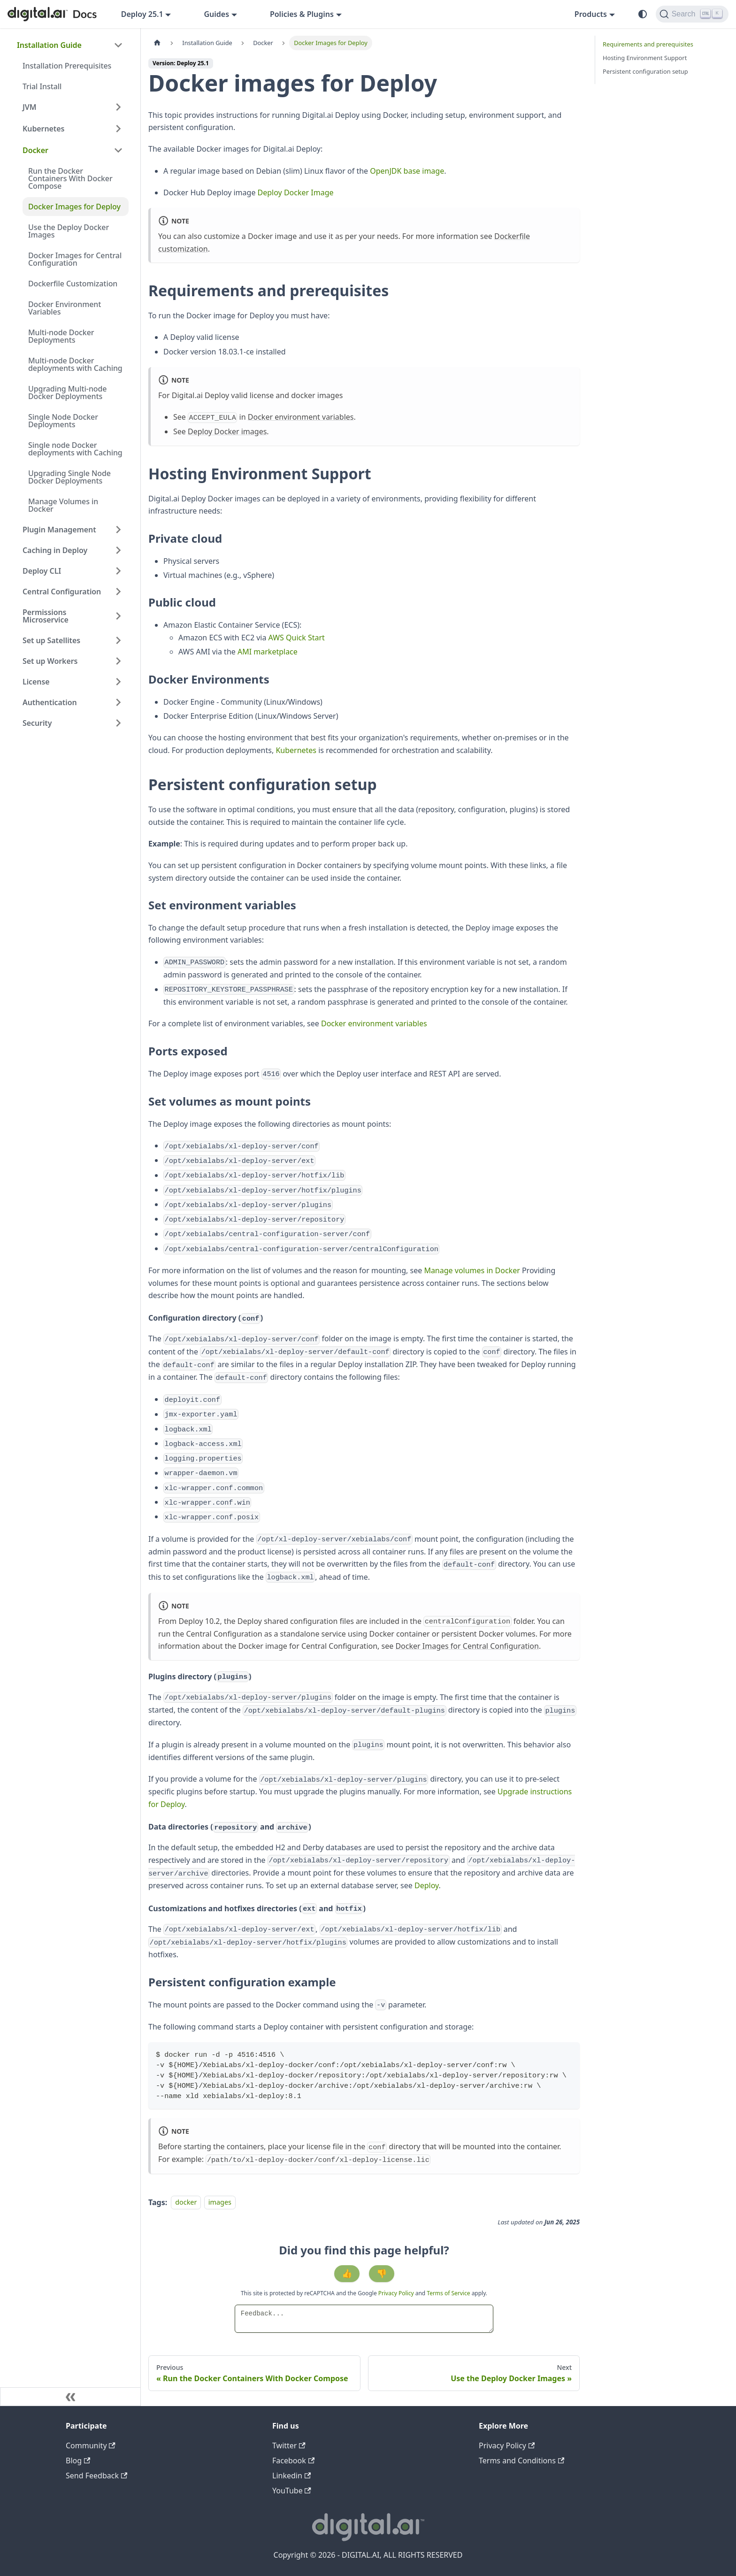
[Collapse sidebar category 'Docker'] (118, 150)
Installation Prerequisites (67, 66)
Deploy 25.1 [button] (142, 14)
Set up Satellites (51, 640)
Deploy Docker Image (296, 192)
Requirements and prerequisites (648, 44)
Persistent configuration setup (645, 71)
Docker (35, 150)
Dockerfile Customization (72, 283)
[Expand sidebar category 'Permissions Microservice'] (118, 616)
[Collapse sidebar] (70, 2396)
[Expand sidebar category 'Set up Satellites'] (118, 640)
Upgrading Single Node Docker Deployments (69, 477)
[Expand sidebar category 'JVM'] (118, 107)
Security (37, 723)
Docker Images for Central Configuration (75, 259)
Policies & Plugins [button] (302, 14)
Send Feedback (96, 2475)
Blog (78, 2460)
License (36, 682)
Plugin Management (59, 529)
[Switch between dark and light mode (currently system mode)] (642, 14)
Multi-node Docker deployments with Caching (75, 364)
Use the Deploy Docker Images (68, 231)
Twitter (289, 2445)
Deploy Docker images (227, 431)
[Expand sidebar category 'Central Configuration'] (118, 591)
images (219, 2202)
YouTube (291, 2490)
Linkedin (291, 2475)
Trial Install (42, 86)
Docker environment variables (301, 417)
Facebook (293, 2460)
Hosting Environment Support (645, 58)
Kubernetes (296, 750)
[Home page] (157, 43)
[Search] (692, 14)
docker (186, 2202)
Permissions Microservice (46, 616)
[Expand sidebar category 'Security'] (118, 723)
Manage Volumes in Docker (63, 505)
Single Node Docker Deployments (63, 421)
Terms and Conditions (521, 2460)
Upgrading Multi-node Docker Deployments (67, 392)
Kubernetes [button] (43, 128)
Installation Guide (49, 45)
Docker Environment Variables (64, 308)
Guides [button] (216, 14)
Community (90, 2445)
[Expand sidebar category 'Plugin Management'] (118, 529)
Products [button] (591, 14)
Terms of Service (448, 2293)
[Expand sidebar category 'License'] (118, 681)
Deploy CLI (42, 571)
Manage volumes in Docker (472, 1270)
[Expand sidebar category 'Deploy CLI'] (118, 570)
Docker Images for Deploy (74, 206)
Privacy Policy (396, 2293)
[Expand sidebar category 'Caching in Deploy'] (118, 550)
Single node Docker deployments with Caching (75, 449)
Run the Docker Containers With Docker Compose (70, 178)
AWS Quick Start (296, 637)
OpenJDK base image (407, 171)
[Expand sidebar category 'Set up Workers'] (118, 661)
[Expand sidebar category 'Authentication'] (118, 702)
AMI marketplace (268, 651)
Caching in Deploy (55, 550)
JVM (30, 107)
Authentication (50, 702)
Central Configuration (62, 591)
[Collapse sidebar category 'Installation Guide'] (118, 45)
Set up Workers (50, 661)
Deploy (426, 1885)
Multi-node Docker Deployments (61, 336)
